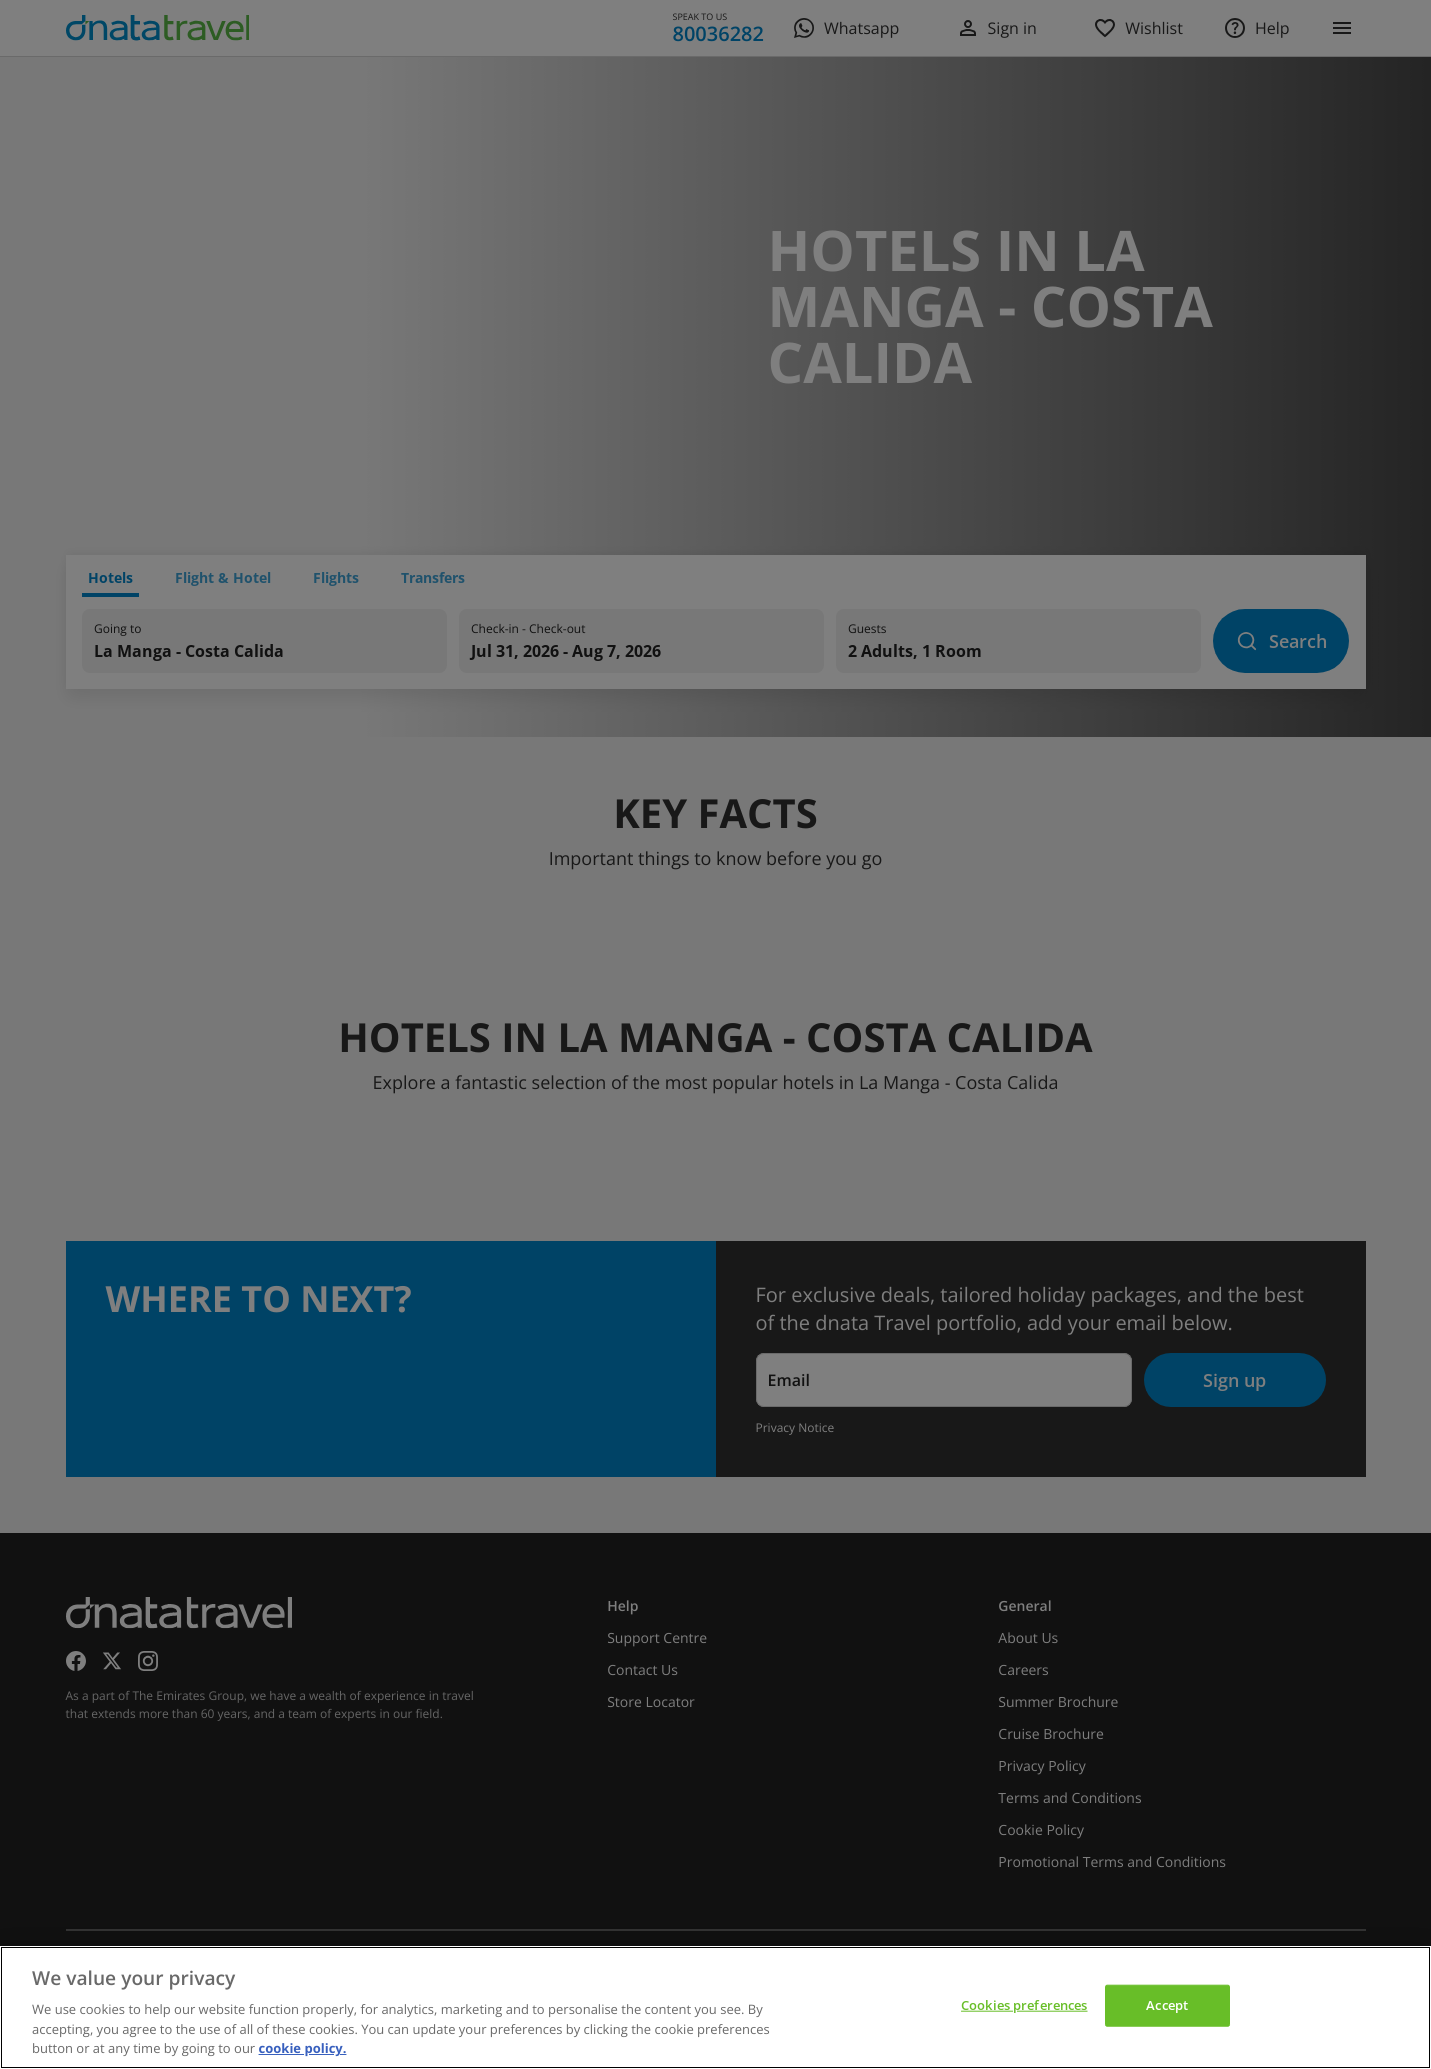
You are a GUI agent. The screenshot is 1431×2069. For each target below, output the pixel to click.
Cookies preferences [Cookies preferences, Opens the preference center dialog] (1024, 2005)
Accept (1167, 2005)
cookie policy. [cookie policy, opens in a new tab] (303, 2048)
